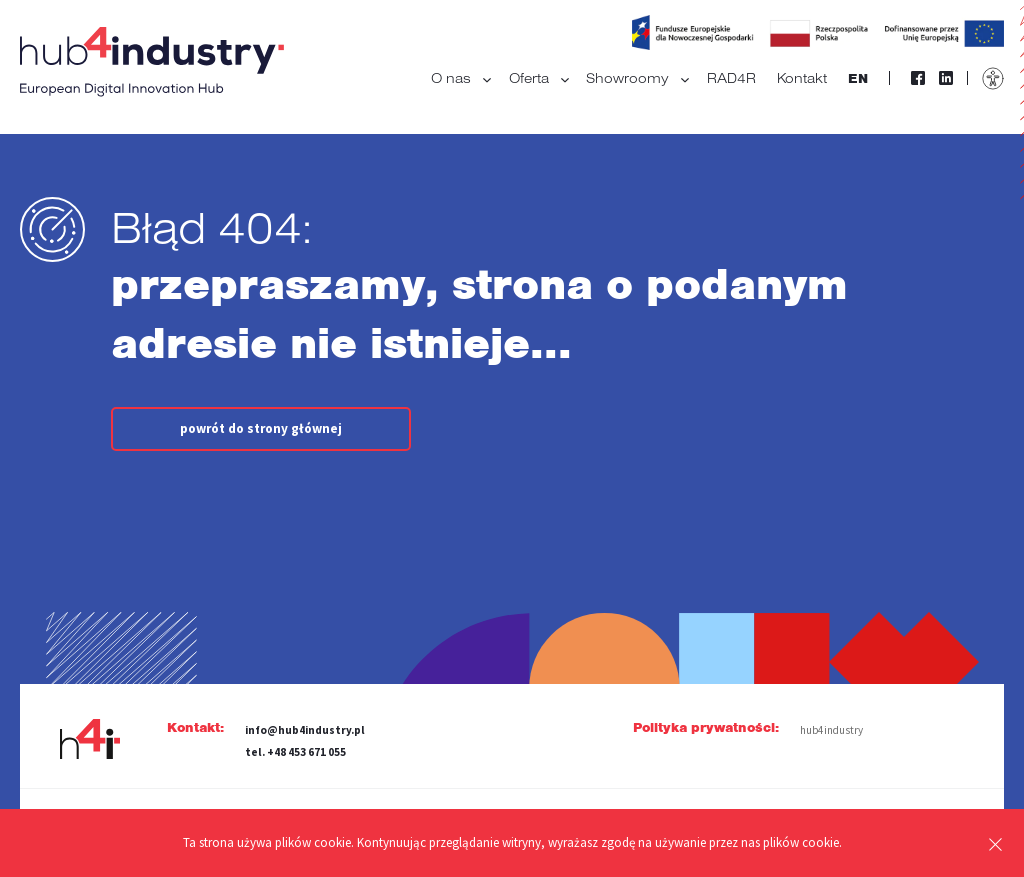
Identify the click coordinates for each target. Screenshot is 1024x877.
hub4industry (831, 730)
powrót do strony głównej (261, 428)
